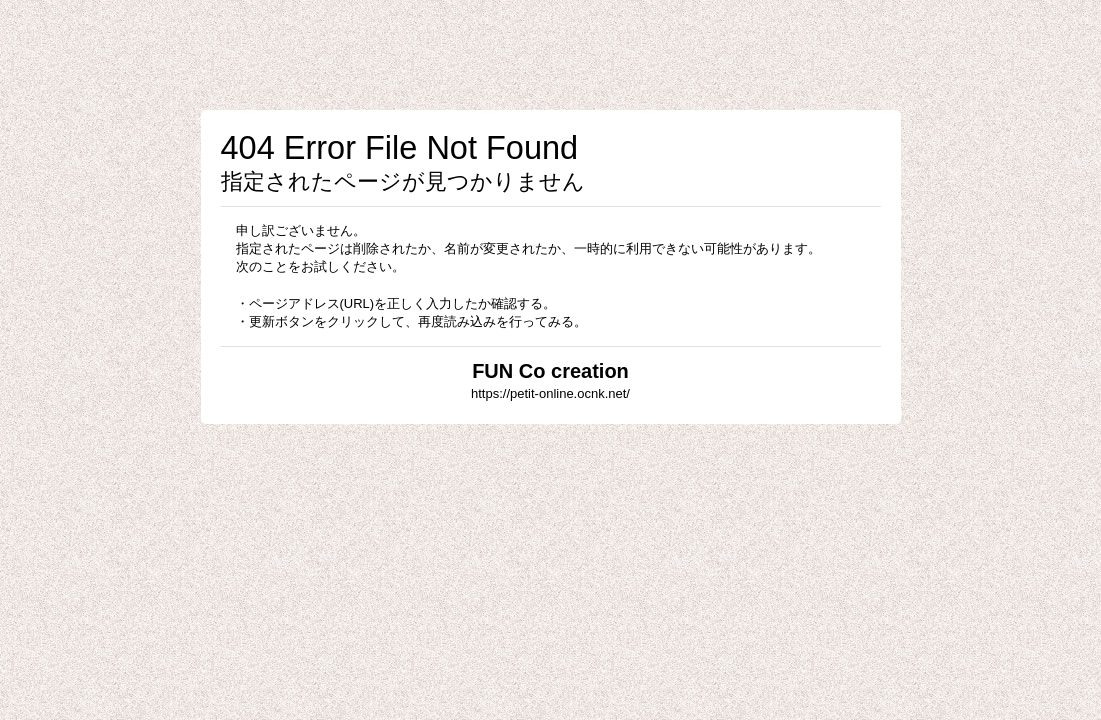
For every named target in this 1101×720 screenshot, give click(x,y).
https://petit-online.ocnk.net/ (550, 393)
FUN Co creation (550, 371)
